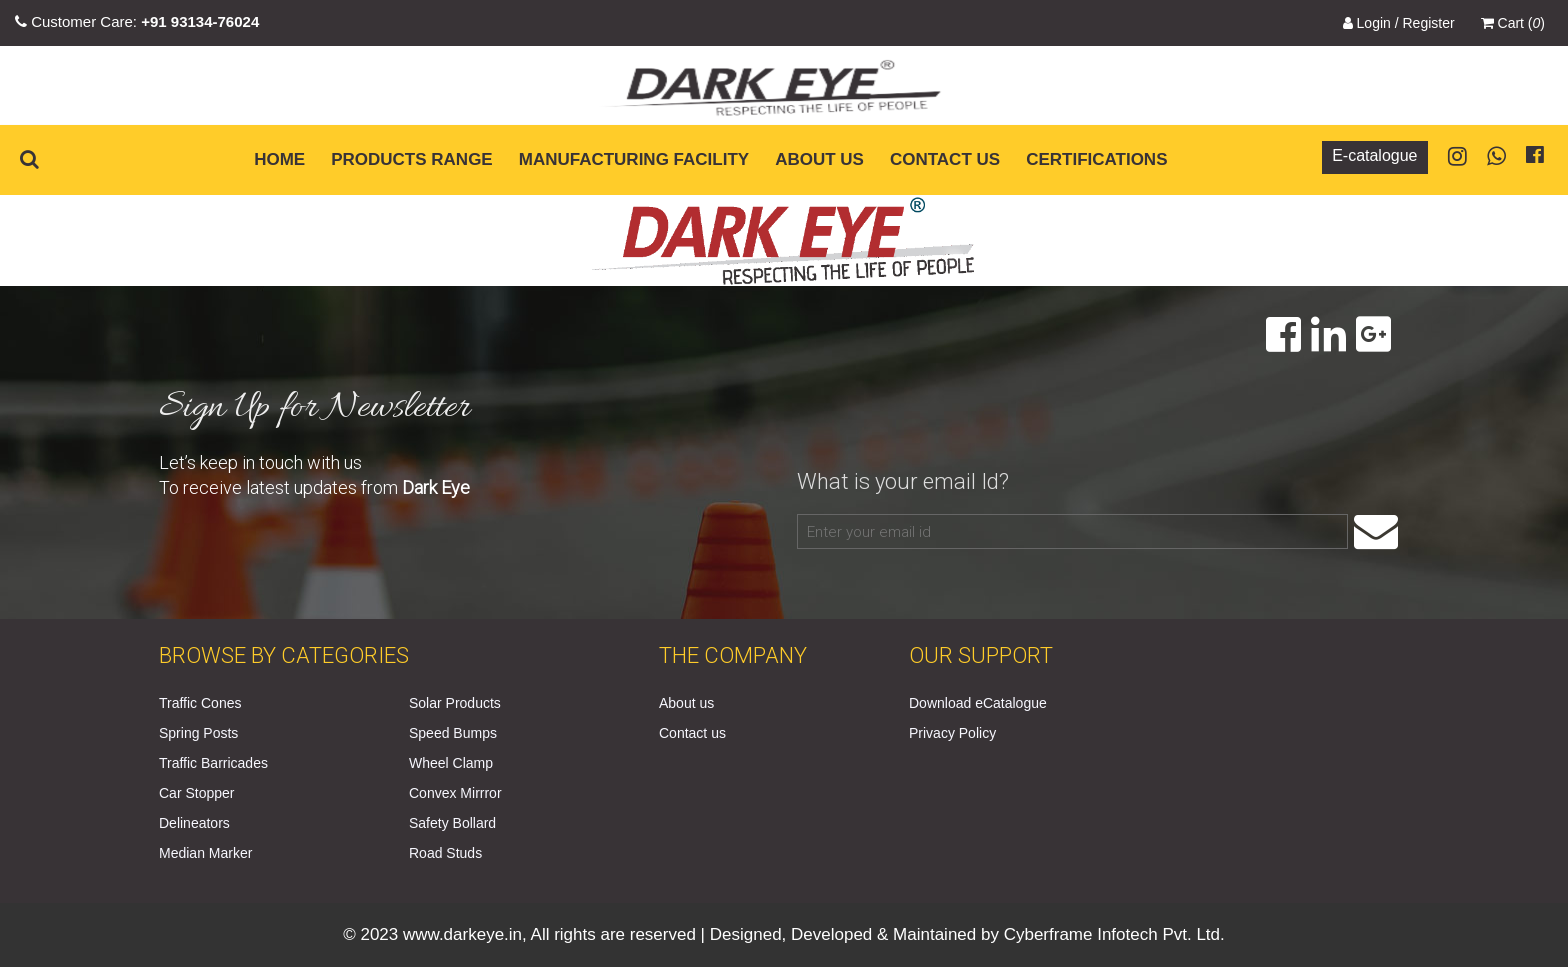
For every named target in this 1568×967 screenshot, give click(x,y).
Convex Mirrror (455, 793)
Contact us (945, 159)
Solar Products (455, 703)
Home (279, 159)
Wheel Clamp (451, 763)
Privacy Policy (952, 733)
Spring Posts (198, 733)
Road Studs (445, 853)
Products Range (412, 159)
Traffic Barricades (213, 763)
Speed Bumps (453, 733)
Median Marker (205, 853)
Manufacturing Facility (634, 159)
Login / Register (1399, 23)
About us (819, 159)
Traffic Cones (200, 703)
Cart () (1513, 23)
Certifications (1096, 159)
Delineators (194, 823)
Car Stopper (196, 793)
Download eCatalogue (978, 703)
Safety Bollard (452, 823)
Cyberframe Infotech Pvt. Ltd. (1114, 934)
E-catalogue (1374, 155)
